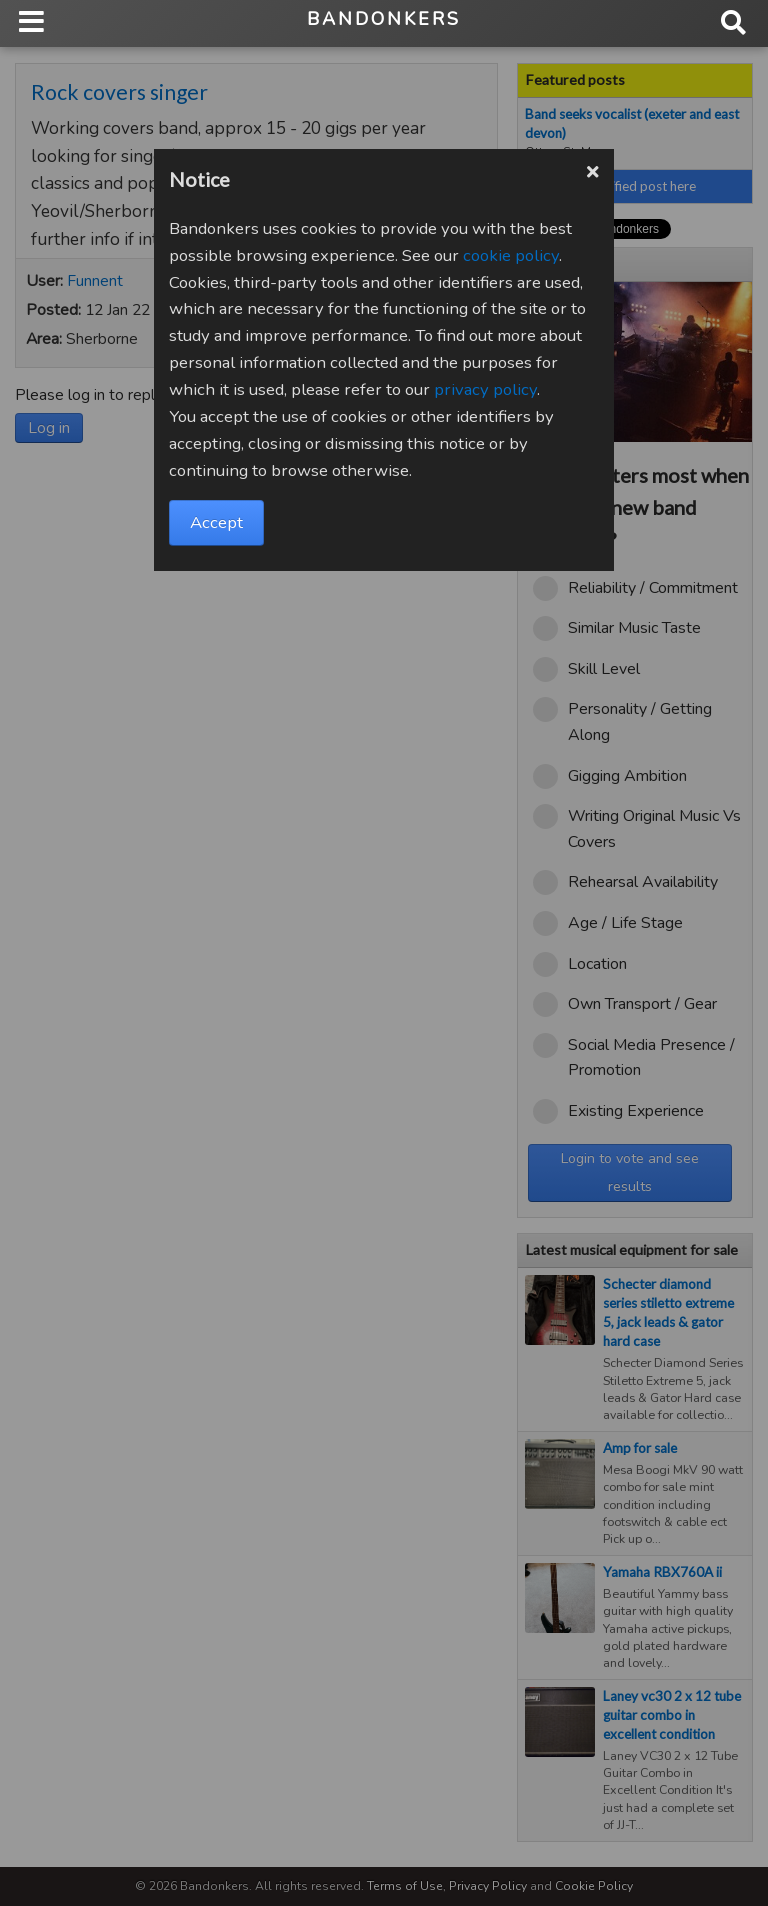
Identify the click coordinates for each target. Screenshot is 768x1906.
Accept (216, 522)
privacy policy (485, 389)
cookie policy (511, 255)
